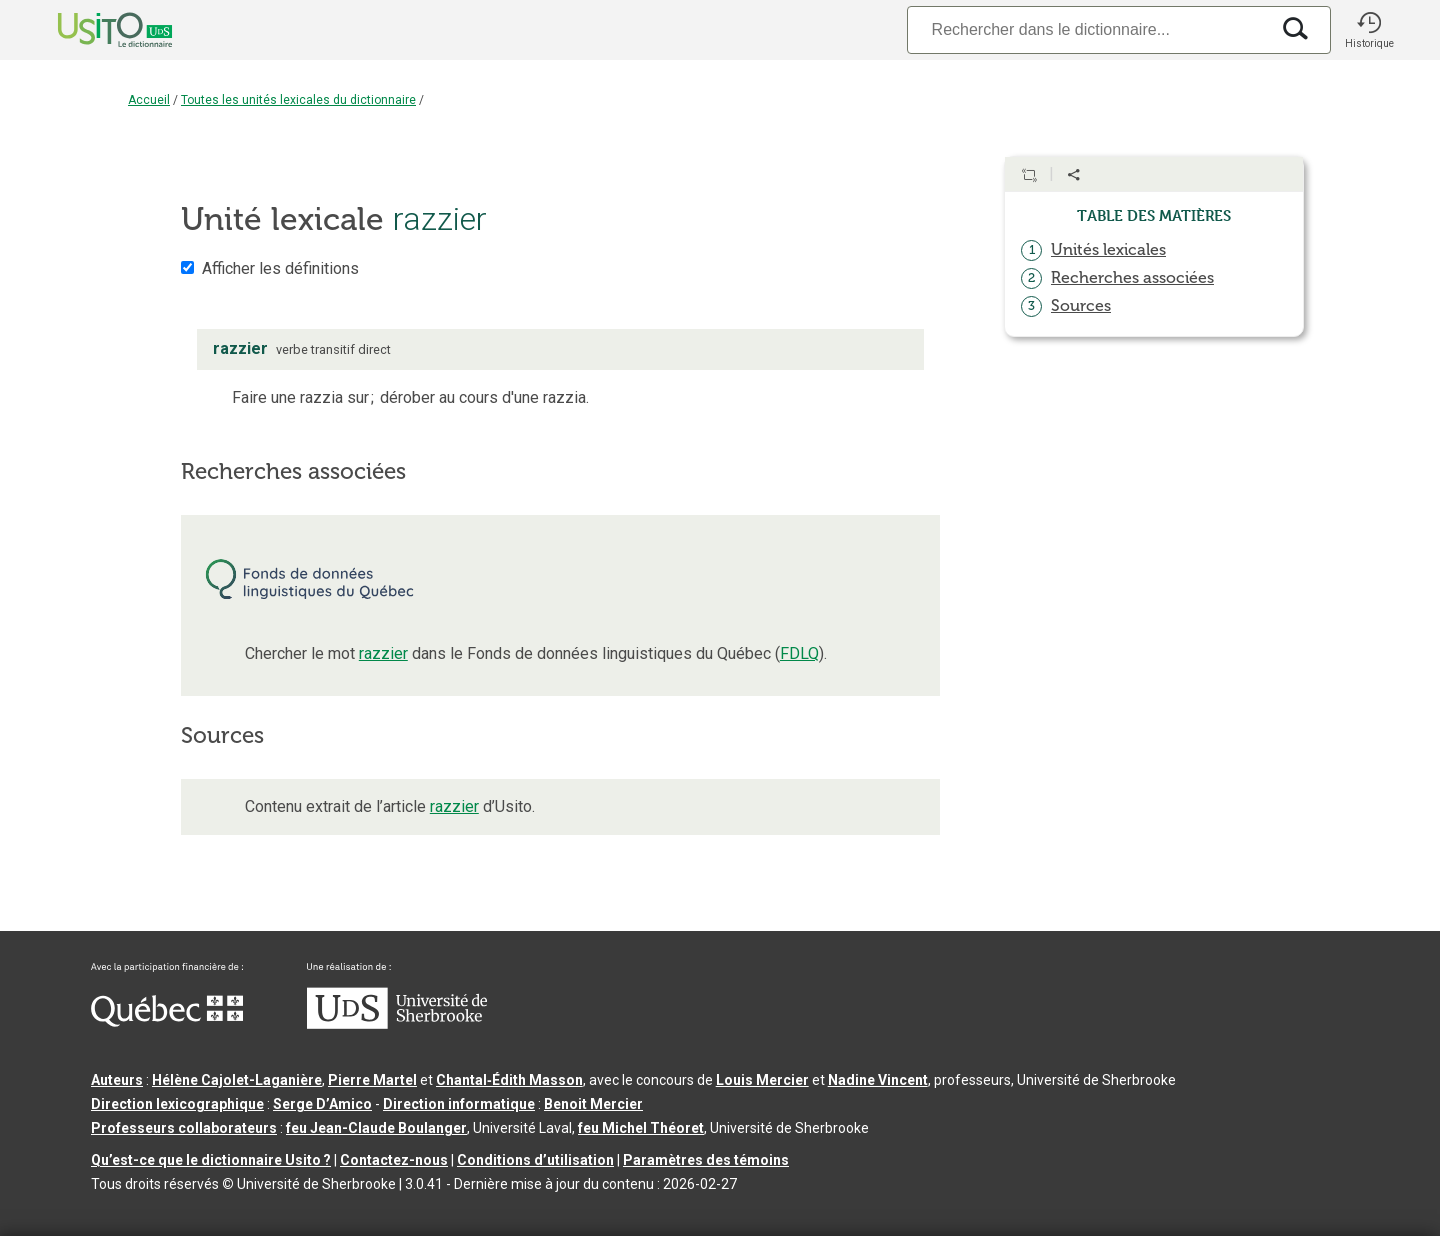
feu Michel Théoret (641, 1128)
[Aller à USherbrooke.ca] (397, 1024)
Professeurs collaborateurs (184, 1128)
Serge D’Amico (322, 1104)
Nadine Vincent (878, 1080)
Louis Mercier (762, 1080)
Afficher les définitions (280, 268)
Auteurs (117, 1080)
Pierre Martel (372, 1080)
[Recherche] (1088, 29)
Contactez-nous (394, 1160)
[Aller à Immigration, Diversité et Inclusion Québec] (167, 1022)
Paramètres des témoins (706, 1160)
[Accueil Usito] (93, 30)
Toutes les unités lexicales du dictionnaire (298, 100)
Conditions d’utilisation (535, 1160)
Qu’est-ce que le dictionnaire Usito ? (211, 1160)
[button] (1369, 30)
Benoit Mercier (593, 1104)
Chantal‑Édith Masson (509, 1080)
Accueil (149, 100)
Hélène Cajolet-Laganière (237, 1080)
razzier (383, 653)
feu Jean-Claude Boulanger (376, 1128)
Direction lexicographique (177, 1104)
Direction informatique (459, 1104)
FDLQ (799, 653)
